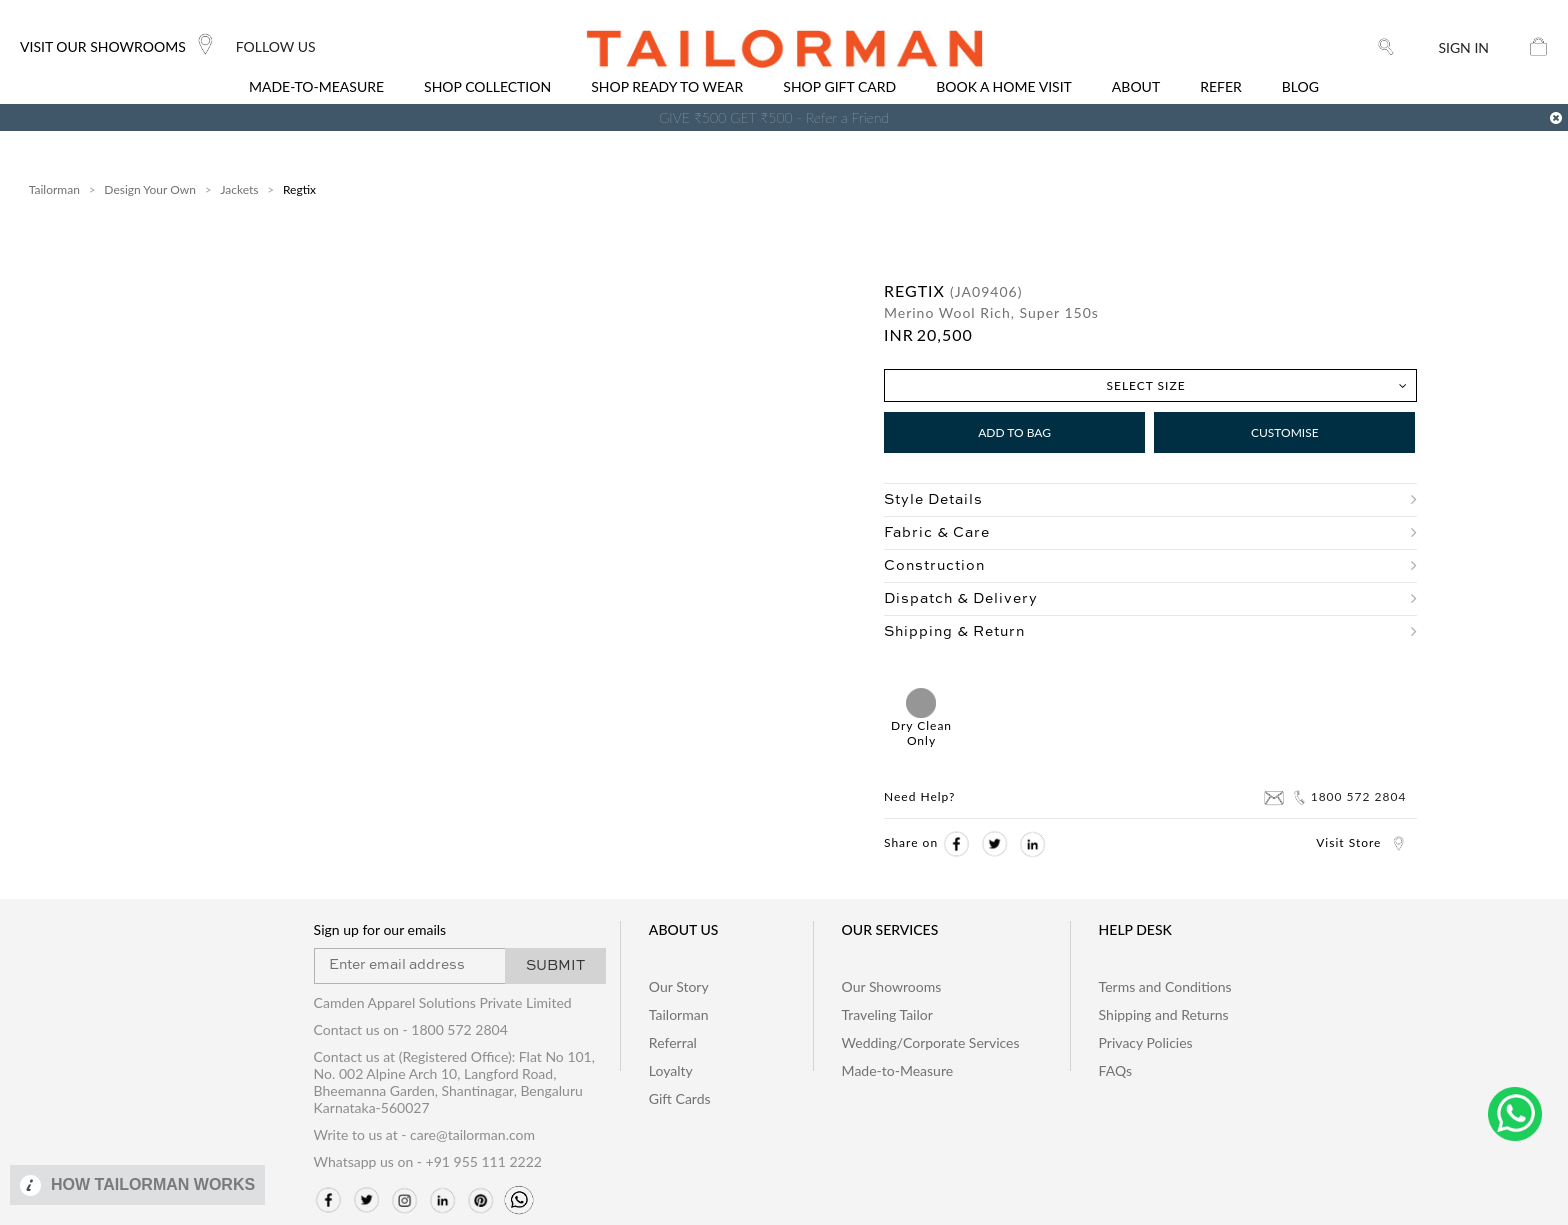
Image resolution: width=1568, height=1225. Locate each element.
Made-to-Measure (898, 1070)
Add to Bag (1014, 432)
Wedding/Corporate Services (931, 1042)
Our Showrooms (892, 986)
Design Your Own (150, 189)
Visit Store (1361, 842)
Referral (673, 1042)
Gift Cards (680, 1098)
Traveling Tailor (887, 1014)
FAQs (1115, 1070)
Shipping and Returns (1164, 1014)
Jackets (239, 189)
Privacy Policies (1146, 1042)
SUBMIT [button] (555, 966)
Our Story (679, 986)
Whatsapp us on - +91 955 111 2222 (428, 1161)
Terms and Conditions (1165, 986)
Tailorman (54, 189)
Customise (1285, 432)
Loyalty (671, 1070)
